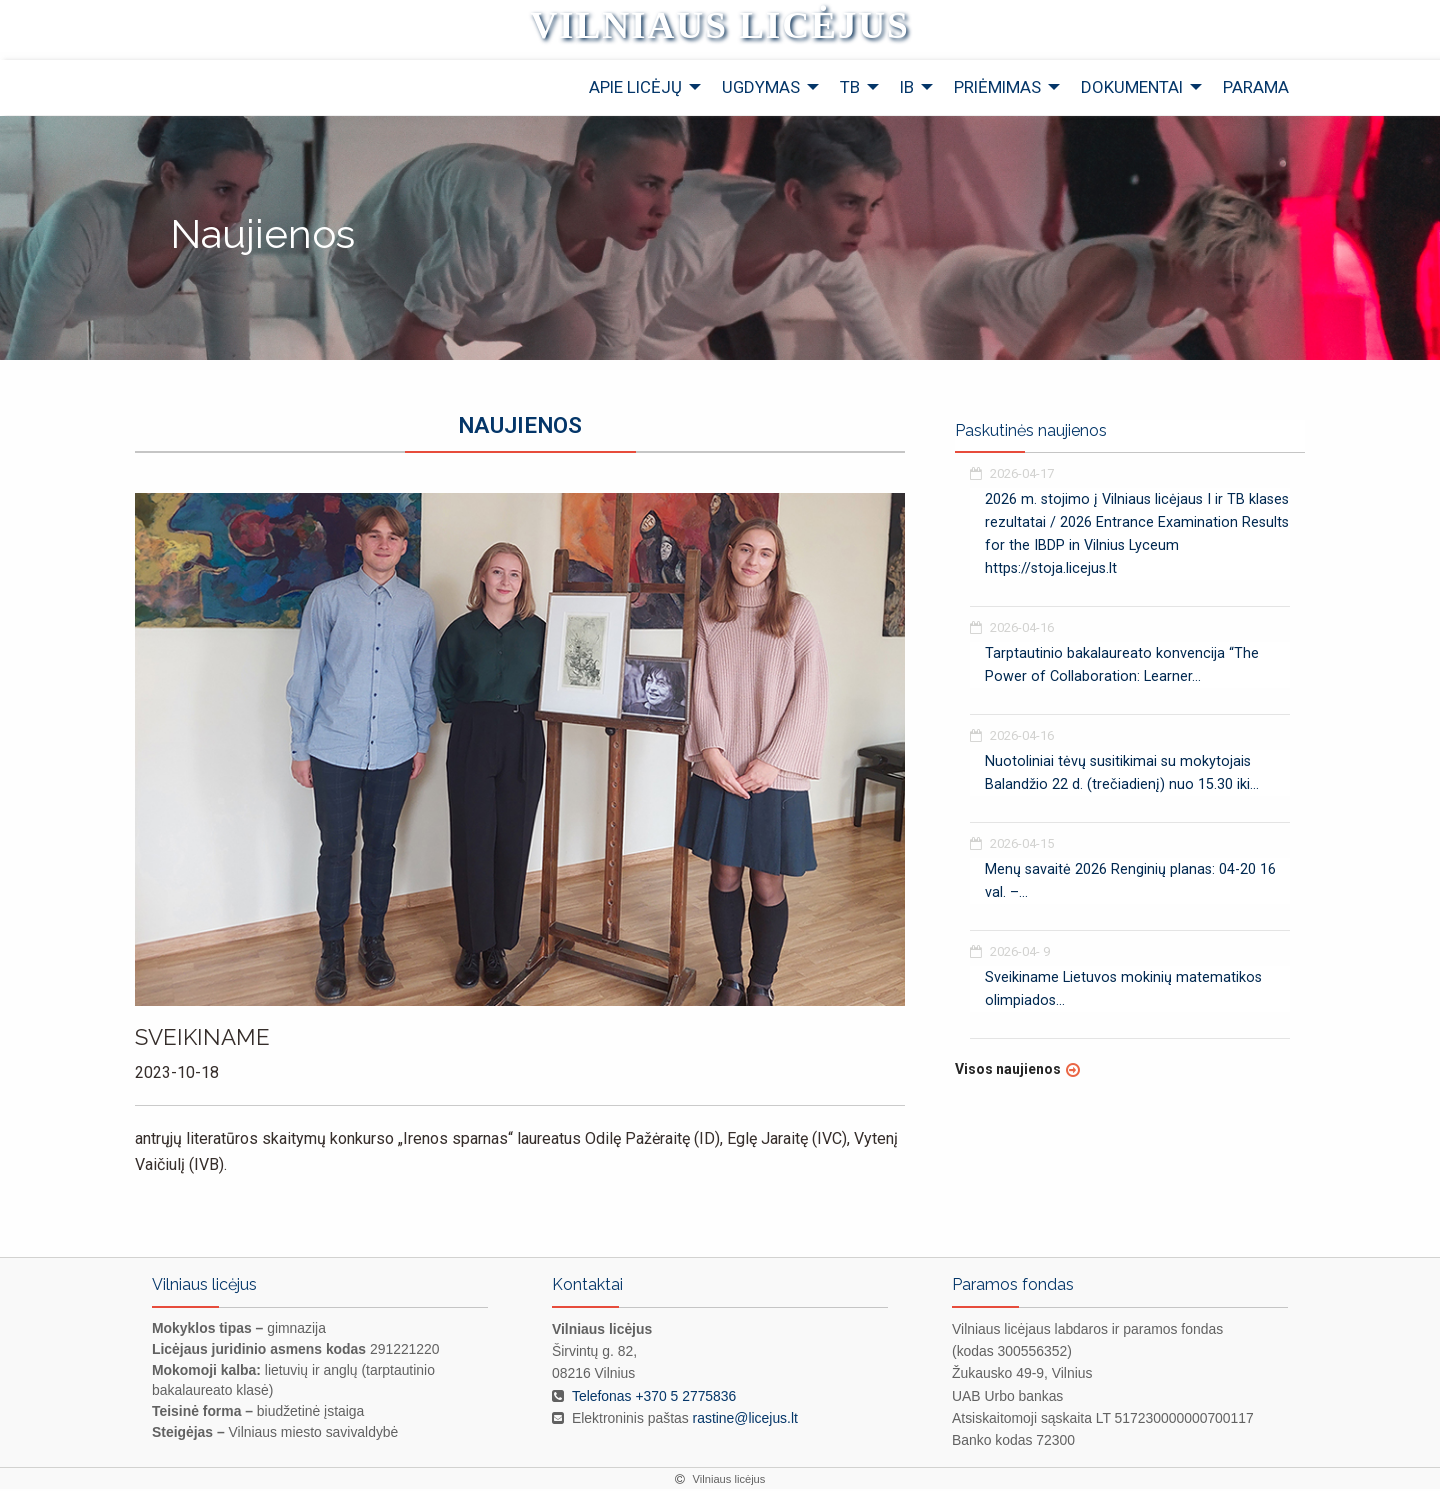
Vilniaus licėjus (719, 26)
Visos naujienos (1008, 1071)
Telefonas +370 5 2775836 (654, 1397)
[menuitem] (639, 89)
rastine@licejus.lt (745, 1419)
